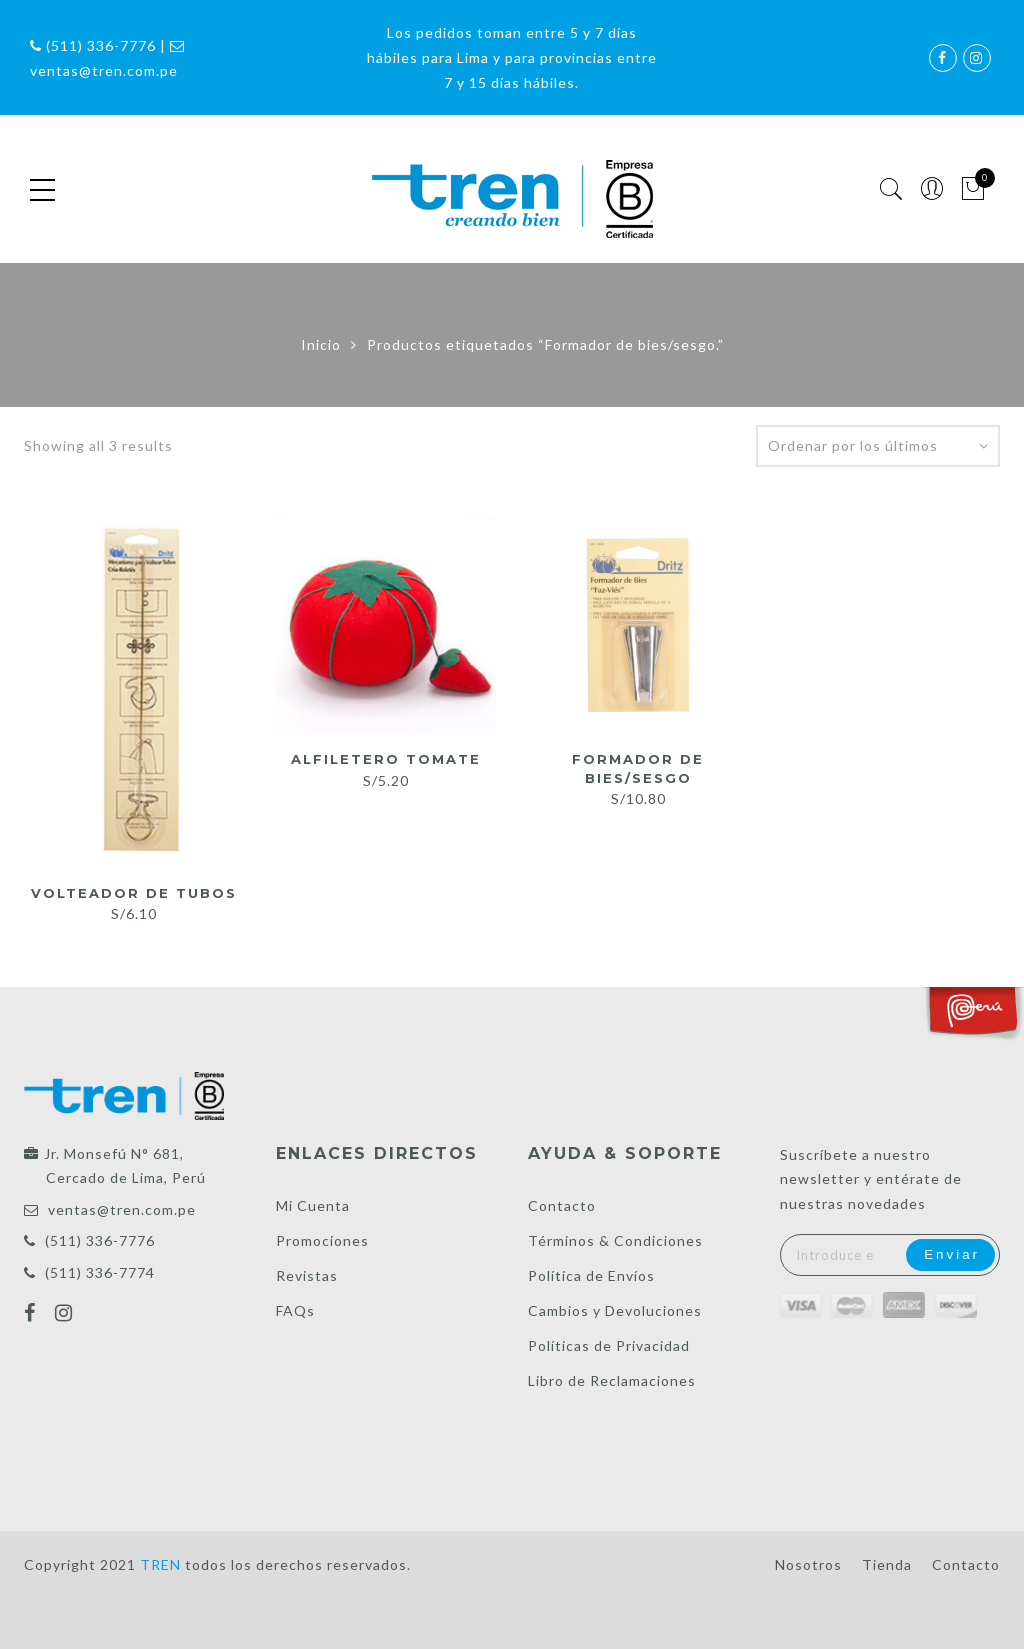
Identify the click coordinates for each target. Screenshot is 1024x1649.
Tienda (887, 1564)
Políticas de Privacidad (609, 1345)
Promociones (322, 1240)
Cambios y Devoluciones (615, 1310)
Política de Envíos (591, 1275)
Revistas (307, 1275)
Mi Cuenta (313, 1205)
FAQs (295, 1310)
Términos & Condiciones (615, 1240)
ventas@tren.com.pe (122, 1209)
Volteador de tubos (134, 893)
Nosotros (808, 1564)
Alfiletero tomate (386, 759)
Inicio (321, 344)
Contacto (562, 1205)
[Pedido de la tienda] (878, 446)
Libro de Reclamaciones (612, 1380)
